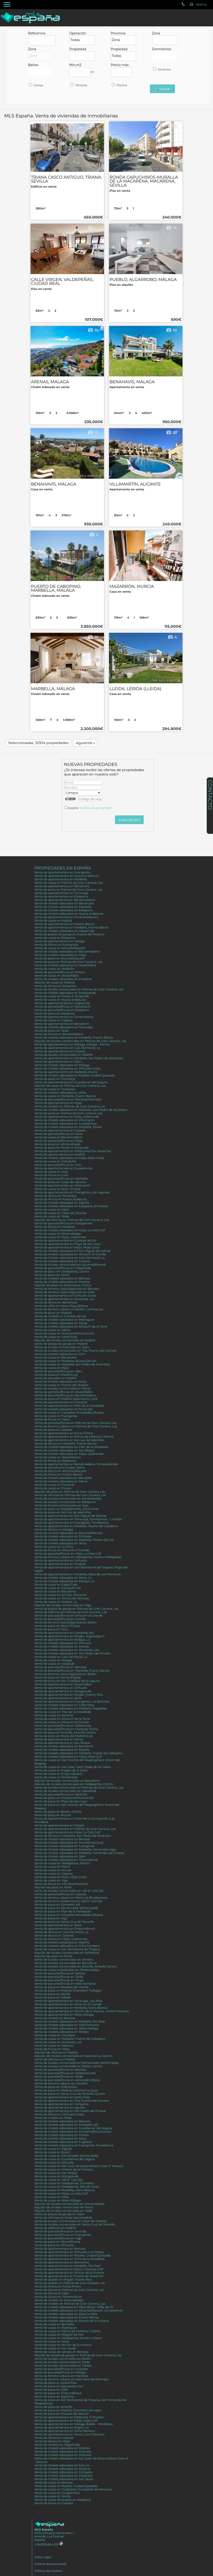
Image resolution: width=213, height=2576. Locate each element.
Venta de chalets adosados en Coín (59, 1354)
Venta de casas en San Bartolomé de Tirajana (67, 1949)
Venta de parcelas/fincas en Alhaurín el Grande (68, 1615)
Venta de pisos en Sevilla (52, 1994)
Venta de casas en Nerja (51, 2341)
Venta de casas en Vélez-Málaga (57, 2200)
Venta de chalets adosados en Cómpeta (63, 2472)
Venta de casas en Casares (53, 1020)
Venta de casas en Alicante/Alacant (59, 948)
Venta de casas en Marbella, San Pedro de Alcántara (72, 1364)
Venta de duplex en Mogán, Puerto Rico (63, 2279)
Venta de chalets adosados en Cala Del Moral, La (69, 1257)
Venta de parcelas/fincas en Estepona (61, 1010)
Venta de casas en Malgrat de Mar (59, 2334)
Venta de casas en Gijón (51, 1209)
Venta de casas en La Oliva (53, 1546)
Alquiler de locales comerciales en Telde (63, 2210)
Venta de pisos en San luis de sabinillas (62, 1512)
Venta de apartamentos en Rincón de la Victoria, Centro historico (81, 2011)
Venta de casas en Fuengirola (55, 1416)
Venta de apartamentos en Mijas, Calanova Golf (68, 2269)
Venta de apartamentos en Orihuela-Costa (65, 1295)
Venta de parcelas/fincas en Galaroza (61, 2369)
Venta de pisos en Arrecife (53, 2407)
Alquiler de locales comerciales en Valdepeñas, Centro (73, 1784)
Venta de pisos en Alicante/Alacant (59, 958)
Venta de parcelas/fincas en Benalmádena (65, 1395)
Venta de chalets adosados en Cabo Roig (64, 1705)
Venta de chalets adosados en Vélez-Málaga (66, 2028)
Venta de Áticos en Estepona (55, 986)
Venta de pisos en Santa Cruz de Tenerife (64, 1921)
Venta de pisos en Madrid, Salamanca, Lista (65, 1399)
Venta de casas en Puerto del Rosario (61, 1385)
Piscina (119, 85)
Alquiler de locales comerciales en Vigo (62, 1605)
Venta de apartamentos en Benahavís (61, 886)
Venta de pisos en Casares (53, 1429)
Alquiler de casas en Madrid (54, 982)
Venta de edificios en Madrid (55, 2228)
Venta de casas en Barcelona (55, 1591)
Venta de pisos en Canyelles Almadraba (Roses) (68, 1915)
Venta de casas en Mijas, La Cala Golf (60, 2193)
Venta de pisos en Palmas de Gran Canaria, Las (68, 889)
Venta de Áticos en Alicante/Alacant (60, 1471)
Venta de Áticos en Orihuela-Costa (59, 2114)
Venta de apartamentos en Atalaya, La (62, 1639)
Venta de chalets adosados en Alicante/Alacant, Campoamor (78, 2310)
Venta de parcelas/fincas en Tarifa (58, 1977)
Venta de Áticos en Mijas (52, 2441)
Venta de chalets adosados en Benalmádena (66, 951)
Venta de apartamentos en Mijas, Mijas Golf (65, 2420)
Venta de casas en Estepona (54, 937)
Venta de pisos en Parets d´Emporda (61, 1147)
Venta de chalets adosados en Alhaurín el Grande (70, 1254)
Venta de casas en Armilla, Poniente (60, 1595)
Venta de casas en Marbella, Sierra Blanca (64, 2190)
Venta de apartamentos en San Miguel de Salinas (70, 1515)
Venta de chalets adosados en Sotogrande (65, 993)
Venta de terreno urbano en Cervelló (60, 2083)
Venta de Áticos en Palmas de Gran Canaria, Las (69, 2290)
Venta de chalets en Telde (53, 2118)
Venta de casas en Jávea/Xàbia (56, 975)
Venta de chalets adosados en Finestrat (63, 979)
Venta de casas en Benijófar (54, 2324)
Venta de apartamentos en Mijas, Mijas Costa (67, 1247)
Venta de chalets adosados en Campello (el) (66, 2124)
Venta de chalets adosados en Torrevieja (63, 1027)
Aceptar (89, 808)
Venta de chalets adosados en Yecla (60, 1543)
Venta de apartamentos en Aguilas (59, 2107)
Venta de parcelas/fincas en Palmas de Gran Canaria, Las (75, 1423)
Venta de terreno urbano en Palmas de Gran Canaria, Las (75, 1426)
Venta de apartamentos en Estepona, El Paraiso (69, 2417)
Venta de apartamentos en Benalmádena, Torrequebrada (76, 1464)
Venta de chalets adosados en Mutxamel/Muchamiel (72, 2131)
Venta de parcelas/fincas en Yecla (58, 1134)
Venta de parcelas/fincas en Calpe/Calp (62, 1268)
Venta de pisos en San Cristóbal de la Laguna (67, 1681)
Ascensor (161, 69)
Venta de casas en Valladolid (55, 1161)
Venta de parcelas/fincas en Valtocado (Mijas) (67, 2080)
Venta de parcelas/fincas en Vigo (58, 2238)
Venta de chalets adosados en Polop (60, 1323)
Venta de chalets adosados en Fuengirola (64, 1846)
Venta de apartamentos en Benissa (60, 2248)
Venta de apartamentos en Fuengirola (62, 872)
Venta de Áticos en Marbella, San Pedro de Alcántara (72, 1835)
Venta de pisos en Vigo (50, 1918)
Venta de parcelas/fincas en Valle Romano (64, 1983)
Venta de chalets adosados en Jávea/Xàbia (65, 965)
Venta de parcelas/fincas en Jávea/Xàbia (63, 1392)
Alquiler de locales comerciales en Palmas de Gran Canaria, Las (80, 1041)
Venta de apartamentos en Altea (58, 1925)
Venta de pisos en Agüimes (54, 2396)
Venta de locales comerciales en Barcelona (65, 1963)
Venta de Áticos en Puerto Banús (58, 1474)
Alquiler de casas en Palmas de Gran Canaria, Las (70, 1085)
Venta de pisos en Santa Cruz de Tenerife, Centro (69, 2093)
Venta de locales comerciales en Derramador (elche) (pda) (76, 2063)
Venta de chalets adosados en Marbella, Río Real (69, 2021)
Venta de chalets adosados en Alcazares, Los (66, 1650)
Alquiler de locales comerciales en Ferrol (63, 2207)
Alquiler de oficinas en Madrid (56, 2052)
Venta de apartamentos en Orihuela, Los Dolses (69, 2252)
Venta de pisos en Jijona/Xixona (57, 2241)
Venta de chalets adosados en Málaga (62, 1065)
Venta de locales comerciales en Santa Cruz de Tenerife (74, 2224)
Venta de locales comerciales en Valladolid (65, 1791)
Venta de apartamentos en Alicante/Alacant (66, 917)
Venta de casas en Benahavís (55, 1357)
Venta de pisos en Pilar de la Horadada (62, 1911)
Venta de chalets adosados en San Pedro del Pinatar (72, 1653)
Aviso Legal (42, 2557)
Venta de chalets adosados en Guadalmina (65, 1123)
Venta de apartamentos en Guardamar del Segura (70, 1082)
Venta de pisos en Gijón (51, 2389)
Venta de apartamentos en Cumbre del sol (65, 1240)
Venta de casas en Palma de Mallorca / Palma (67, 2331)
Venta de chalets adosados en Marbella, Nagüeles (70, 1708)
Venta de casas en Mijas (51, 1368)
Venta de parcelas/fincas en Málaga (60, 2372)
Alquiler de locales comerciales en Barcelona (66, 1780)
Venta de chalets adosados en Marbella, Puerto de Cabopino (78, 1753)
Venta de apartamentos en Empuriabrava (64, 1928)
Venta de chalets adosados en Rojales (61, 1749)
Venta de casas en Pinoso (52, 1488)
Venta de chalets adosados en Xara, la (61, 2465)
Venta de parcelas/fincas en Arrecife (60, 2231)
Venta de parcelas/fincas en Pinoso (59, 972)
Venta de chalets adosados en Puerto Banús (66, 2317)
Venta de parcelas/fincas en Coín (58, 1165)
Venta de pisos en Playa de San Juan (60, 1801)
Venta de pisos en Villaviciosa (55, 2087)
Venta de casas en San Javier (55, 2348)
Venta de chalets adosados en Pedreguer (64, 1319)
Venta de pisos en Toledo (52, 1997)
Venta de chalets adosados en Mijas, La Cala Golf (69, 1230)
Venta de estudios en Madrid (55, 1378)
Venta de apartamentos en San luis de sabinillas (69, 1440)
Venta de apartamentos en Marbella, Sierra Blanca (70, 2007)
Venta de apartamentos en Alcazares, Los (64, 1299)
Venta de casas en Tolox (51, 2197)
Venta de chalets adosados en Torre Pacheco (66, 1946)
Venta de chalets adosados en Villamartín (64, 1120)
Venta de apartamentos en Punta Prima (63, 1433)
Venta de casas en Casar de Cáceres (60, 1213)
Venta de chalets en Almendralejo (59, 2300)
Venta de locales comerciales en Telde (62, 2362)
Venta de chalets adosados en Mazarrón (63, 2475)
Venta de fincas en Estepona (55, 1460)
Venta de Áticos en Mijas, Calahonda (60, 1939)
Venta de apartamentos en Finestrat (60, 1402)
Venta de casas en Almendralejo (57, 1233)
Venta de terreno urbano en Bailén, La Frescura (68, 1309)
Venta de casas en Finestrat (54, 1485)
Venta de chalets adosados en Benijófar (63, 1478)
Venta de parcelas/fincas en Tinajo (59, 1980)
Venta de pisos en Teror (51, 1629)
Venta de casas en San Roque (55, 2173)
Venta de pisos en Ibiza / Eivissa (57, 1626)
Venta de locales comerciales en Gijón (62, 1347)
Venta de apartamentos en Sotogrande (62, 1691)
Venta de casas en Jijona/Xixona (57, 1457)
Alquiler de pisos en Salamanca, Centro (62, 1285)
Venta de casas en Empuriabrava (58, 1774)
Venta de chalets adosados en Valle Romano (66, 2025)
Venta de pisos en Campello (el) (57, 1904)
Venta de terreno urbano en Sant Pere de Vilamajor (71, 2379)
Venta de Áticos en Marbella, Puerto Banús (65, 1443)
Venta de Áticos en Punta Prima (57, 2286)
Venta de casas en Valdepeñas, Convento (64, 2183)
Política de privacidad (95, 808)
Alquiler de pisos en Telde (53, 1887)
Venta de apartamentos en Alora (58, 1698)
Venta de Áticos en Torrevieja (55, 1196)
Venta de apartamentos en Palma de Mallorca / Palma (73, 1436)
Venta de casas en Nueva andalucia (60, 999)
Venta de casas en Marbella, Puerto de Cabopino (69, 2038)
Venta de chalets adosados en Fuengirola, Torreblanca (73, 2145)
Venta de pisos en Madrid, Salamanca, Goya (66, 2090)
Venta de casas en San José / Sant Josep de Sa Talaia (72, 1767)
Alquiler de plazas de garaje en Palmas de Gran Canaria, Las (77, 2355)
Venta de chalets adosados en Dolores (62, 2448)
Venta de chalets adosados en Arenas (61, 1646)
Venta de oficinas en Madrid (54, 2059)
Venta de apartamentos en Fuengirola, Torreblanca (71, 1522)
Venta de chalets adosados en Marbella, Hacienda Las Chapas (79, 1853)
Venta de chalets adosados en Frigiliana (63, 2142)
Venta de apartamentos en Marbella (60, 879)
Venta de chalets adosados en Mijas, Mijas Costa (69, 1158)
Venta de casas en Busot (52, 2152)
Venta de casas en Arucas (52, 1870)
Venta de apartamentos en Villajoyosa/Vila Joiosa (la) (72, 1151)
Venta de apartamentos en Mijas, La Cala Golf (67, 1832)
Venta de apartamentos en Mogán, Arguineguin (69, 1636)
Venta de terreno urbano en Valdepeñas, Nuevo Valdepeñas (77, 1557)
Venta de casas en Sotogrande (56, 2176)
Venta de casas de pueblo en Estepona (62, 2499)
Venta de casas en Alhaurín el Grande (61, 1722)
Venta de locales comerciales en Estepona (64, 1502)
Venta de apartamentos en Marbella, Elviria (65, 1072)
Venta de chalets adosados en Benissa (62, 1278)
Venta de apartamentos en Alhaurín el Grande (68, 2004)
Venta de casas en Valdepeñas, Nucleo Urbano (68, 2338)
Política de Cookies (48, 2571)
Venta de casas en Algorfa (53, 2149)
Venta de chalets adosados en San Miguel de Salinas (72, 1251)
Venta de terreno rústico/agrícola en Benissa (66, 1288)
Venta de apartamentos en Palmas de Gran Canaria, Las (75, 1829)
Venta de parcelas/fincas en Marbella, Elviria (66, 1729)
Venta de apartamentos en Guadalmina (63, 1168)
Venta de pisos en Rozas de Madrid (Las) (63, 1736)
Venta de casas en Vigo (51, 1880)
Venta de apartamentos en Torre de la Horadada (69, 2259)
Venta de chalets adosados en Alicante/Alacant (68, 1533)
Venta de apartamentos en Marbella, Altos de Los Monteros (77, 1574)
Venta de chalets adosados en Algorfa (61, 1202)
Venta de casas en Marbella (54, 968)
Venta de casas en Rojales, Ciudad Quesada (66, 2486)
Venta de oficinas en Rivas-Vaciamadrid (63, 2217)
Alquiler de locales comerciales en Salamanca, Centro (73, 2056)
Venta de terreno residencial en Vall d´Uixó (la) (68, 1901)
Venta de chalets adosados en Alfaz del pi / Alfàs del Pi (73, 2307)
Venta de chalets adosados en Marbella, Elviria (68, 1127)
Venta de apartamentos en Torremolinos (63, 1017)
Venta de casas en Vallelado (54, 1663)
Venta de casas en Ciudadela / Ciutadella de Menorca (73, 2489)
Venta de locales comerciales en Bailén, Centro (68, 2066)
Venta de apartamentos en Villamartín (62, 1185)
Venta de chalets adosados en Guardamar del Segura (73, 2128)
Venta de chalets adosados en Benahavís (64, 903)
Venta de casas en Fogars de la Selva (60, 1770)
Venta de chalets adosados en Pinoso (61, 2135)
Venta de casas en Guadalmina (56, 2493)
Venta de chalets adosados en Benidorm (63, 1746)
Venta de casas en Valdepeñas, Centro (62, 1863)
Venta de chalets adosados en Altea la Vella (65, 2314)
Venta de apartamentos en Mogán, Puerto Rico (68, 1694)
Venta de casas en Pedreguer (55, 2327)
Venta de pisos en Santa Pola (55, 2382)
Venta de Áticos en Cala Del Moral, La (61, 1932)
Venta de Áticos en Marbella (54, 1226)
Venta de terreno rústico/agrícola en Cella (64, 1292)
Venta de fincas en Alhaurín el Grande (61, 1550)
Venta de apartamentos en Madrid (59, 1154)
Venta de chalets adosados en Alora (60, 2138)
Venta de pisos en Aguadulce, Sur (58, 2386)
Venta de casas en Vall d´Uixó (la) (58, 2179)
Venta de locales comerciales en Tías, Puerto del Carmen (75, 1350)
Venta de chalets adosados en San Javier (63, 2479)
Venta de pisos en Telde (51, 1030)
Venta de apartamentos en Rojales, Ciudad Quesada (72, 2255)
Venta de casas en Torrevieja (54, 1089)
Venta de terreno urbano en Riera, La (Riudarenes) (70, 1897)
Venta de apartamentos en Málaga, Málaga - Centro (72, 1044)
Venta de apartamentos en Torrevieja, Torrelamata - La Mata (78, 1519)
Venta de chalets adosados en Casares (62, 1261)
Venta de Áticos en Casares (54, 1935)
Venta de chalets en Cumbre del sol (60, 1316)
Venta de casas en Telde (51, 1216)
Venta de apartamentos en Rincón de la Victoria (69, 2272)
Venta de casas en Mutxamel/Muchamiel (64, 1333)
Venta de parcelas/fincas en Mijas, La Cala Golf (67, 1553)
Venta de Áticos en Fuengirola (56, 944)
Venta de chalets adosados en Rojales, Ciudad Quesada (74, 1075)
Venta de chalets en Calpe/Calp (57, 2444)
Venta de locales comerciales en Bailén (62, 2358)
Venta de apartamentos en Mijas (58, 1103)
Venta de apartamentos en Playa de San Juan (67, 1244)
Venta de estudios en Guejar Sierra (59, 1467)
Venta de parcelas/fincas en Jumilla (60, 1619)
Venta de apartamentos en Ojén (57, 1061)
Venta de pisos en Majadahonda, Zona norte (66, 1509)
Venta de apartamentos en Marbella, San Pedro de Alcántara (78, 1058)
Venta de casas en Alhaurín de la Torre (62, 1718)
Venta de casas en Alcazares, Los (57, 2042)
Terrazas (78, 85)
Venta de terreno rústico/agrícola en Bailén (65, 1622)
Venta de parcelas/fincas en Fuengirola (62, 2235)
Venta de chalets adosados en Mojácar (62, 2468)
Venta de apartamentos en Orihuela (60, 1560)
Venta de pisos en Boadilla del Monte (61, 1987)
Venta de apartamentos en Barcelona (61, 2262)
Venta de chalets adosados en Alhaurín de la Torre (70, 1326)
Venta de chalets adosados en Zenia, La (63, 1577)
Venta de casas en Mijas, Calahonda (60, 1237)
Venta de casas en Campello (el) (57, 1588)
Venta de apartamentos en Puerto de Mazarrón (69, 2276)
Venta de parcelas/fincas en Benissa (60, 1667)
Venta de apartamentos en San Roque (62, 1743)
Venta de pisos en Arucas (52, 1815)
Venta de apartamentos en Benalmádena (64, 900)
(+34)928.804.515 (48, 2544)
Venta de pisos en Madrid (52, 1312)
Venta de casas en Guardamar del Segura (64, 2159)
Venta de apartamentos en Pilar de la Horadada (69, 1405)
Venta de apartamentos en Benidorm (61, 1023)
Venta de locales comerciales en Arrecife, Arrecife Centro (75, 1966)
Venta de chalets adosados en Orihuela (62, 1536)
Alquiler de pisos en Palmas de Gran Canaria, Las (69, 1491)
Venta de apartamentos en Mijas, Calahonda (66, 1116)
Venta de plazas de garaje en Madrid (60, 1343)
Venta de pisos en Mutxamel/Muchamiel (63, 1798)
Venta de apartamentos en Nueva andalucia (66, 876)
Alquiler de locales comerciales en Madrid (64, 1340)
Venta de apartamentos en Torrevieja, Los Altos (68, 2001)
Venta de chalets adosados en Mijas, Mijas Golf (68, 1756)
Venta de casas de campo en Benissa (61, 2352)
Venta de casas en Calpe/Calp (55, 1584)
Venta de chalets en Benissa (54, 2018)
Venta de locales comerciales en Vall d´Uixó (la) (68, 1890)
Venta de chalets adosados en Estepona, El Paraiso (71, 1206)
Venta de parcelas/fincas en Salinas (59, 1973)
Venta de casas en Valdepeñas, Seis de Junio (66, 2186)
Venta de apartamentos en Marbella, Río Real (67, 2266)
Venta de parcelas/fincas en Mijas (58, 1140)
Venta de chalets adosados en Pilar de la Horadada (71, 1447)
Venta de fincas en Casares (53, 2503)
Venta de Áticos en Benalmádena (58, 1034)
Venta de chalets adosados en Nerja (60, 1381)
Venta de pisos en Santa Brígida (57, 1677)
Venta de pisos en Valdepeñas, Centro (61, 1271)
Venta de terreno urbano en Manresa (61, 2376)
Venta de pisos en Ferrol (51, 1275)
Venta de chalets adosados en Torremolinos (66, 1860)
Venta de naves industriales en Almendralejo (66, 1970)
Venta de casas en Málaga (53, 1660)
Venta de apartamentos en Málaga (59, 941)
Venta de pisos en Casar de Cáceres (60, 1182)
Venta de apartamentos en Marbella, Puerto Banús (71, 927)
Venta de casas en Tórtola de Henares (61, 1598)
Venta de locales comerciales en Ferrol (62, 1388)
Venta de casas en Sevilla (52, 2496)
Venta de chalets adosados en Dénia (60, 1481)
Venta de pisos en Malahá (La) (56, 1374)
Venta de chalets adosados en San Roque (64, 1450)
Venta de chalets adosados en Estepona (63, 910)
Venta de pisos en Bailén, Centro (57, 1811)
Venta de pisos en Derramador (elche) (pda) (66, 1908)
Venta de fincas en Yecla (52, 1419)
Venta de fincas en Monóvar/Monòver (61, 1884)
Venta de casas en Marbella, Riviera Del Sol (65, 1361)
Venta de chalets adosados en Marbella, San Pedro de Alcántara (80, 1110)
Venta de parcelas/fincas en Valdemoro (62, 1725)
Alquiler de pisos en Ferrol (53, 1956)
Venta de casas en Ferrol (52, 1866)
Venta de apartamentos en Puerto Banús (64, 924)
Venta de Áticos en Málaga (53, 1529)
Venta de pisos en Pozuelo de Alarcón (61, 2413)
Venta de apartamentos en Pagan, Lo (61, 2427)
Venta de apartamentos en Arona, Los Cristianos (69, 2434)
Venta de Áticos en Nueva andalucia (60, 1199)
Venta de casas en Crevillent (54, 2035)
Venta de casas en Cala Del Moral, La (60, 1657)
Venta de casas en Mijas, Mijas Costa (60, 1877)
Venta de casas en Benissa (53, 2482)
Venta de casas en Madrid (53, 920)
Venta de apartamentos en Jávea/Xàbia (62, 1684)
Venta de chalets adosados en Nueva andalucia (68, 913)
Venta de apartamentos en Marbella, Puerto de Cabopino (76, 1526)
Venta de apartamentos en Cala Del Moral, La (67, 1048)
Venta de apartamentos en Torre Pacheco (64, 2431)
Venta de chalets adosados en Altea (60, 1092)
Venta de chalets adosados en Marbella (62, 907)
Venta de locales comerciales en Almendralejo (67, 1498)
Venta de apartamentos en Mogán (59, 1825)
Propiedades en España (62, 868)
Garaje (35, 85)
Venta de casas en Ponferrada (56, 1777)
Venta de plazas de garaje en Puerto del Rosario (69, 934)
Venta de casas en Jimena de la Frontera (63, 2169)
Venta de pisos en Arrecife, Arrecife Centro (65, 1732)
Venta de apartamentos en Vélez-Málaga (64, 2014)
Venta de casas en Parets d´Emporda (61, 996)
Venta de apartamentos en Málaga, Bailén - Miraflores (73, 2424)
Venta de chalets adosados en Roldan (61, 2032)
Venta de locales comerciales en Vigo (61, 1505)
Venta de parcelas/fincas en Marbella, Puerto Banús (71, 1670)
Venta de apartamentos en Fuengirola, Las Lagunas (72, 1192)
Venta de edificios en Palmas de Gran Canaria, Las (70, 1612)
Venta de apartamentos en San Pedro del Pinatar (70, 2111)
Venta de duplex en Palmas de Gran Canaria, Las (69, 2283)
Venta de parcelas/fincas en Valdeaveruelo (65, 2073)
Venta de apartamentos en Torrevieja (61, 893)
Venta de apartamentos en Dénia (58, 1739)
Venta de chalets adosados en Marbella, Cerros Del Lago (75, 1849)
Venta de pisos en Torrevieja (54, 1079)
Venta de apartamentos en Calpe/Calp (62, 1003)
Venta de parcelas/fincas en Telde (58, 2076)
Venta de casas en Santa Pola (55, 1337)
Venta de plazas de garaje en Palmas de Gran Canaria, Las (76, 1608)
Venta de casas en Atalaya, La (55, 1601)
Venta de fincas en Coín (51, 1175)
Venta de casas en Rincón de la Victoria (62, 2345)
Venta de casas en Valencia (54, 2045)
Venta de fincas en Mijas (52, 2049)
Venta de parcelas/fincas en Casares (60, 1894)
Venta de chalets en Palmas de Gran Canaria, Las (69, 1106)
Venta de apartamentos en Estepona (61, 896)
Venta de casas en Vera (51, 1171)
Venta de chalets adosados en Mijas (60, 955)
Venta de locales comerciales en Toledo (63, 2365)
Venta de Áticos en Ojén (51, 2293)
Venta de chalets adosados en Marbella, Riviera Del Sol (74, 1540)
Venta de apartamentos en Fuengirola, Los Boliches (71, 1701)
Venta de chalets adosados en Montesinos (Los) (68, 1842)
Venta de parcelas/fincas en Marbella (61, 1178)
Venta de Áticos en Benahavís (56, 1302)
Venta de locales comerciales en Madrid (63, 1054)
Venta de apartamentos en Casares (59, 1051)
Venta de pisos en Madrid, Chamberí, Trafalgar (67, 1990)
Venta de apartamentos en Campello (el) (63, 1632)
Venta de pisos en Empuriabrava (57, 2393)
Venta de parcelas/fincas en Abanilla (60, 1794)
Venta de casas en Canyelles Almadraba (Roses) (69, 1412)
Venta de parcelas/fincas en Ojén (58, 1371)
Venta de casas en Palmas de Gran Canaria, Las (68, 882)
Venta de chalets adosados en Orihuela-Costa (67, 1068)
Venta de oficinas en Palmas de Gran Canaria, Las (70, 1495)
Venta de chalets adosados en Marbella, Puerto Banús (73, 1037)
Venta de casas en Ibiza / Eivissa (57, 1189)
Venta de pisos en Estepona (54, 1013)
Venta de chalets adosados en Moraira (62, 1282)
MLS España (43, 2529)
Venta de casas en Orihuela (54, 2162)
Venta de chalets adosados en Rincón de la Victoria (71, 2321)
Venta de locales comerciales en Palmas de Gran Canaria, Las (78, 989)
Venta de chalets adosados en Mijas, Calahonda (69, 1454)
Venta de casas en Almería (53, 1715)
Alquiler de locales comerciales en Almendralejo (69, 2204)
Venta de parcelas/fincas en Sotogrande (63, 1223)
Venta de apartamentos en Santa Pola (62, 2097)
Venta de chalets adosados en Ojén (60, 1856)
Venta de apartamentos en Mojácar (60, 1564)
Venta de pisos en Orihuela (53, 2245)
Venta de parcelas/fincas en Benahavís (62, 1006)
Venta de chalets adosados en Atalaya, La (64, 1581)
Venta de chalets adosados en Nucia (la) (63, 1409)
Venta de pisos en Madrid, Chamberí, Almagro (67, 2410)
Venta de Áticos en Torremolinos (57, 2296)
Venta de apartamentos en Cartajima (61, 2104)
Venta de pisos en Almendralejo (57, 1144)
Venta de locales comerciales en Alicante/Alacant (70, 1264)
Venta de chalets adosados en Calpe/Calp (64, 931)
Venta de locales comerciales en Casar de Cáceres (70, 2221)
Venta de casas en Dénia (52, 1330)
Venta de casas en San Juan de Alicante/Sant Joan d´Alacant (78, 2166)
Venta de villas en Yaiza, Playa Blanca (61, 1306)
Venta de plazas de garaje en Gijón (59, 2214)
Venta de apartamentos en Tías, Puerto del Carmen (71, 2100)
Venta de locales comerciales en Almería (63, 1959)
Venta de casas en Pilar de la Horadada (62, 1712)
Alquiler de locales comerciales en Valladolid (66, 1952)
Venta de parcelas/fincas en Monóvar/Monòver (68, 1099)
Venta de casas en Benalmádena (58, 1137)
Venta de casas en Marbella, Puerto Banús (65, 1096)
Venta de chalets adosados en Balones (62, 2121)
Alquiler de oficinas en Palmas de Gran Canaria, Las (71, 1220)
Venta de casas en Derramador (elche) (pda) (66, 2155)
